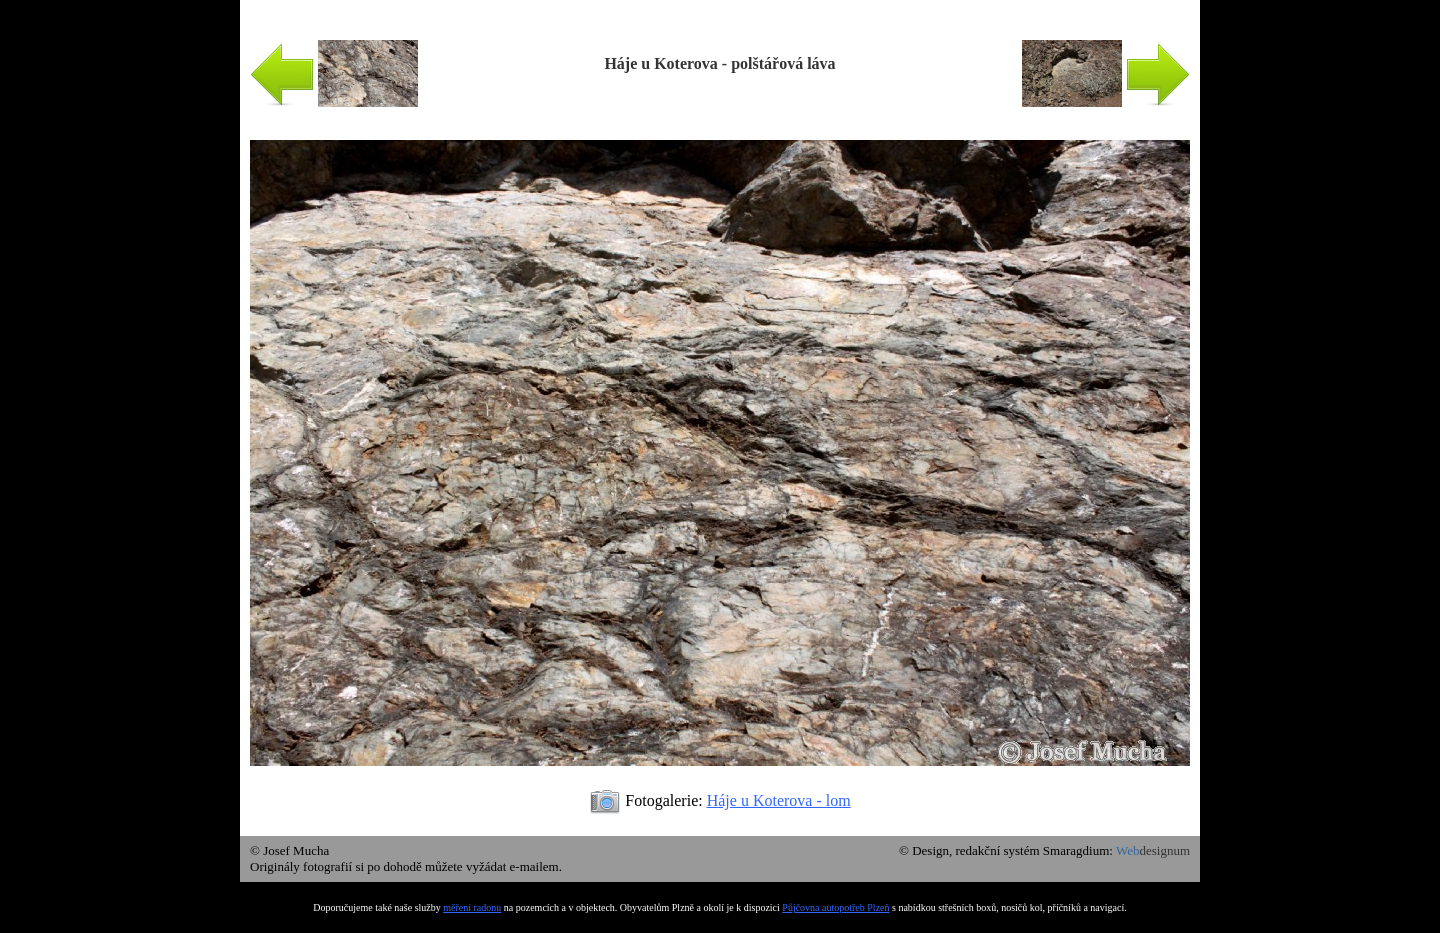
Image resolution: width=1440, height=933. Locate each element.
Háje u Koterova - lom (779, 800)
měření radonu (472, 907)
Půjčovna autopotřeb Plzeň (835, 907)
